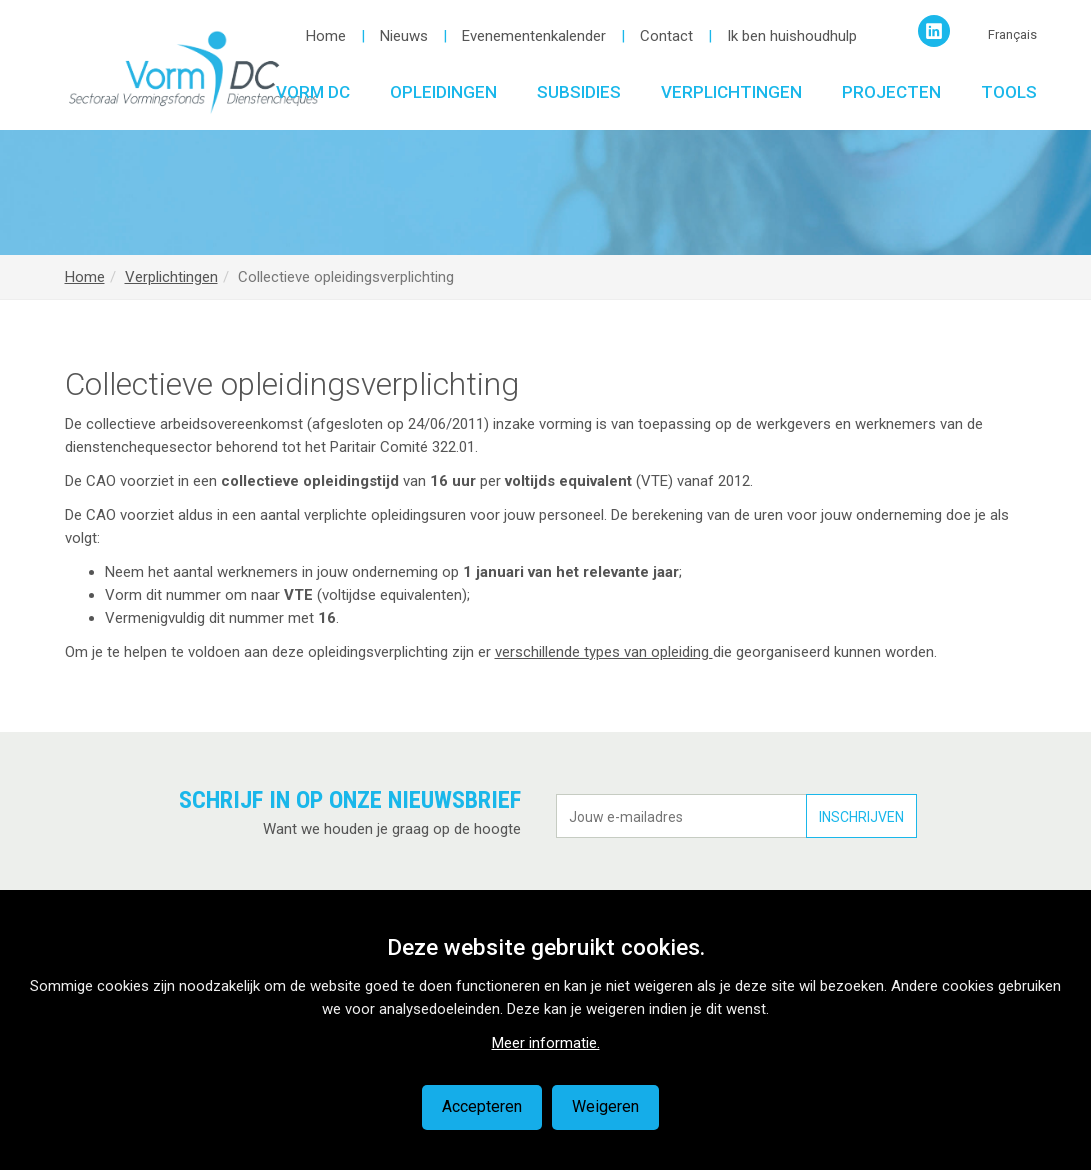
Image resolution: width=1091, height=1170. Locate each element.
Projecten (891, 92)
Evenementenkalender (534, 36)
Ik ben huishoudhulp (792, 36)
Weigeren (605, 1106)
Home (326, 36)
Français (1012, 34)
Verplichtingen (731, 92)
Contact (666, 36)
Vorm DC (313, 92)
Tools (1009, 92)
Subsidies (579, 92)
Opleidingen (443, 92)
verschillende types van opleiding (604, 652)
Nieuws (404, 36)
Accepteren (482, 1106)
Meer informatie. (546, 1043)
